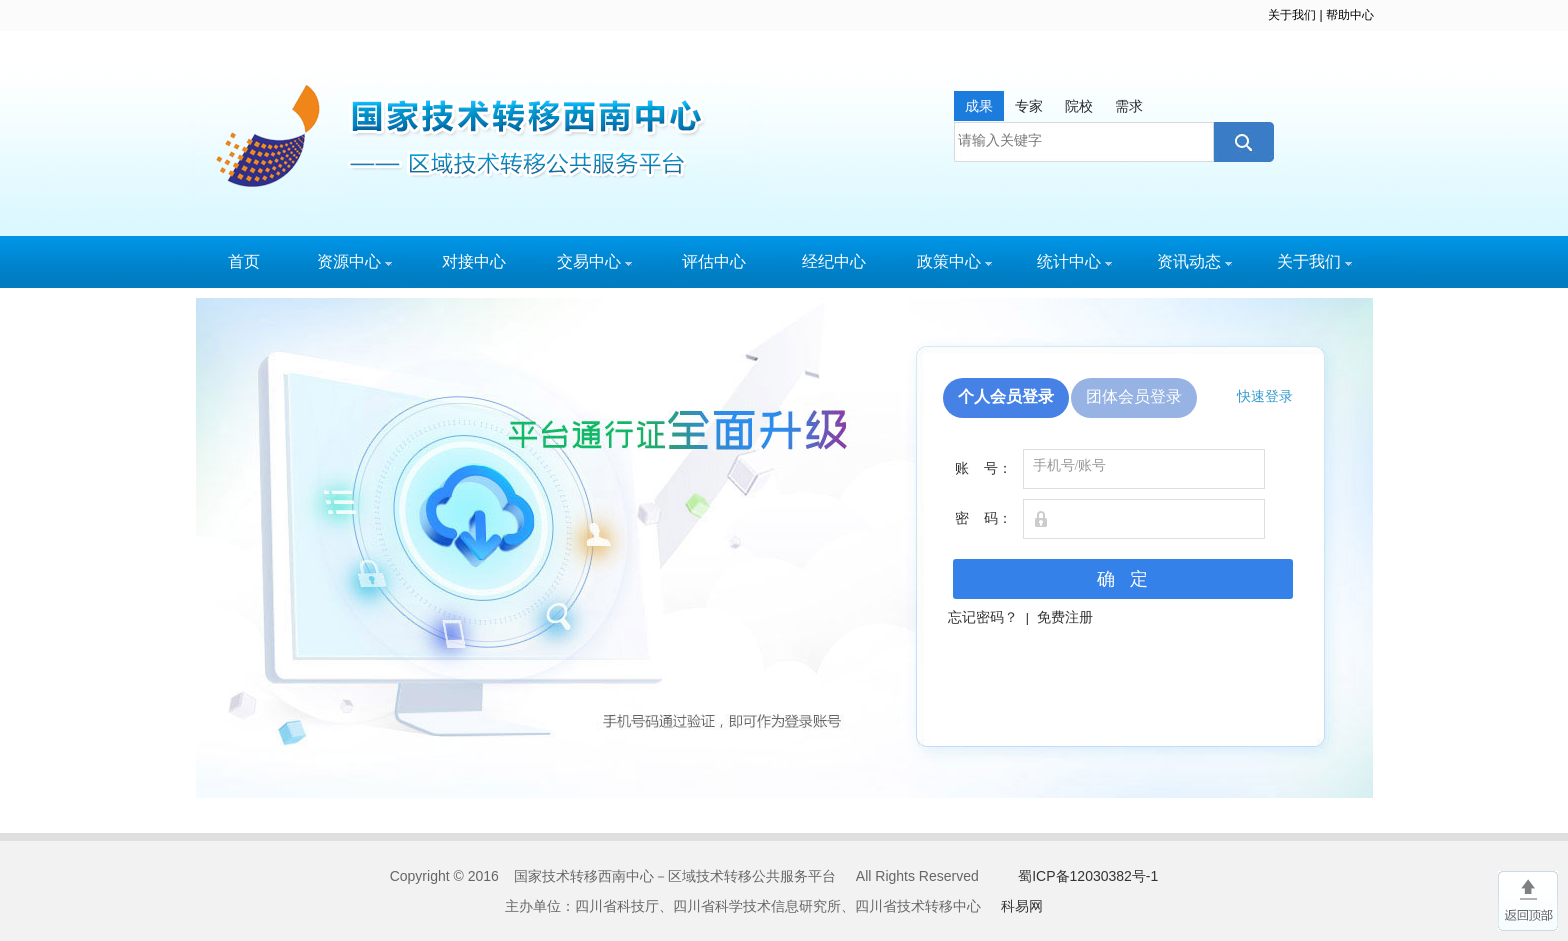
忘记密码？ (983, 617)
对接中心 (474, 261)
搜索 (1241, 142)
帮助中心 (1350, 15)
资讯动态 (1194, 261)
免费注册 (1065, 617)
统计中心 (1074, 261)
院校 (1079, 106)
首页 (244, 261)
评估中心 (714, 261)
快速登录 (1265, 396)
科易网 (1022, 906)
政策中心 (954, 261)
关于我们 (1292, 15)
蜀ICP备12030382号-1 (1088, 876)
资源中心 (354, 261)
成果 (979, 106)
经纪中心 (834, 261)
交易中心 (594, 261)
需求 (1129, 106)
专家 (1029, 106)
